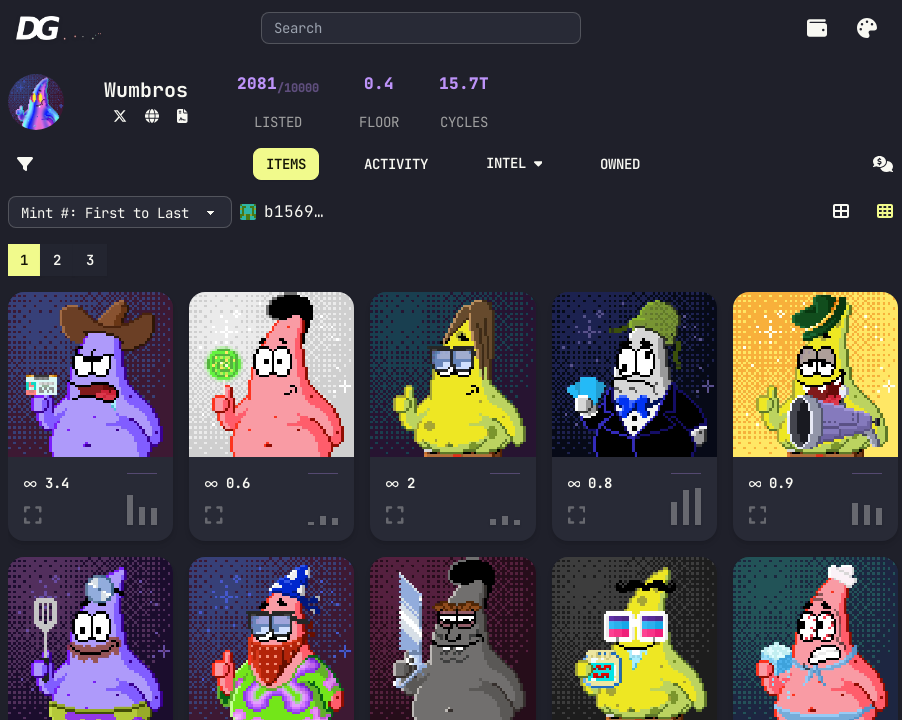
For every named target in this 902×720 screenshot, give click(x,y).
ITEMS (286, 164)
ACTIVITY (396, 164)
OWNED (620, 164)
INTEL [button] (514, 163)
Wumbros (146, 90)
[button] (867, 28)
